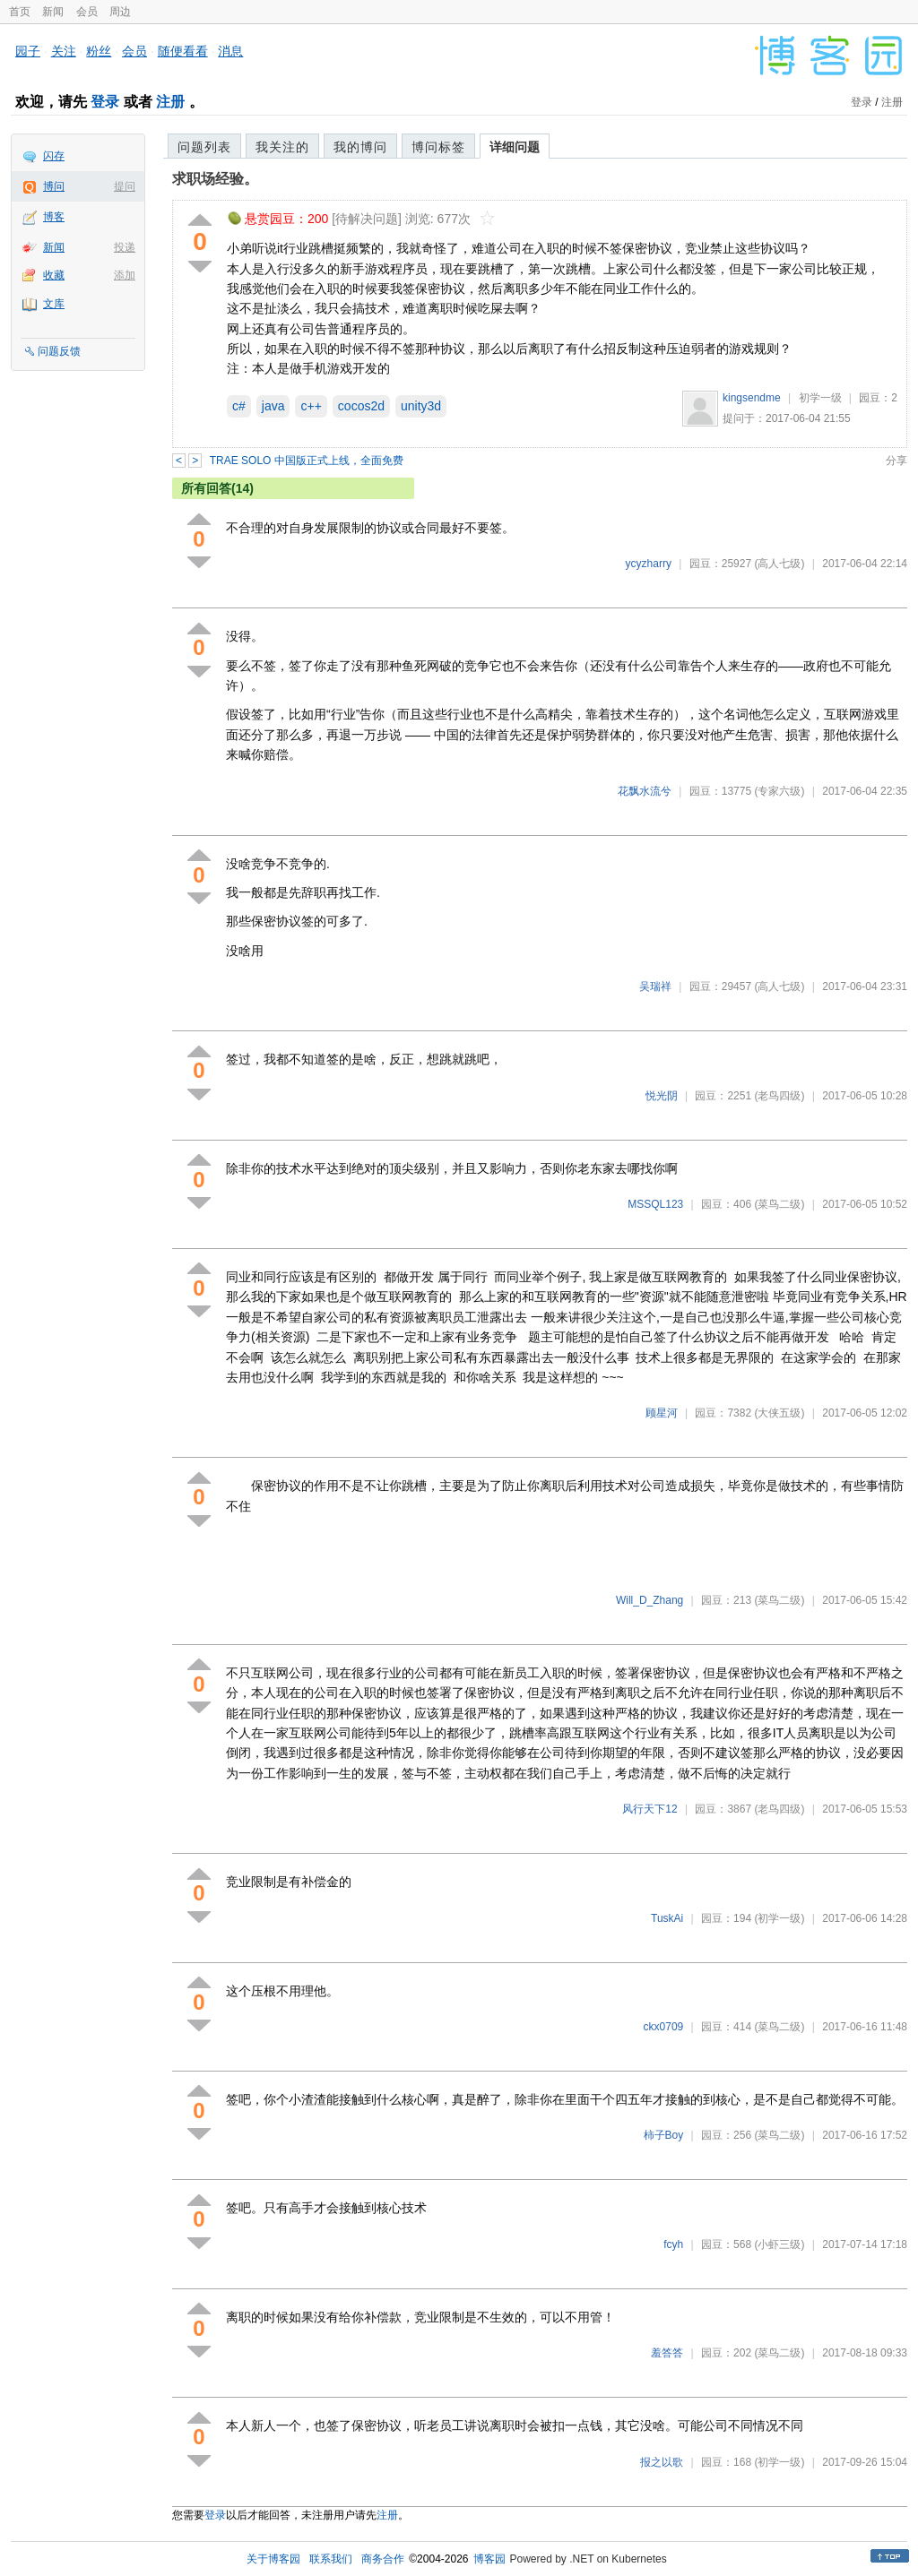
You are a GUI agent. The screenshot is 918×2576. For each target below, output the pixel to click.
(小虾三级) (779, 2244)
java (273, 406)
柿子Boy (664, 2135)
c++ (310, 406)
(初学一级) (779, 1918)
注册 (170, 101)
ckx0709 (664, 2026)
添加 (124, 275)
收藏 (54, 275)
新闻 (53, 11)
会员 (87, 11)
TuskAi (667, 1918)
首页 (19, 11)
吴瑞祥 (655, 986)
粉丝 (98, 51)
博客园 (489, 2559)
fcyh (673, 2244)
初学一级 (820, 398)
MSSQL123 (655, 1204)
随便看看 (183, 51)
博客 (54, 217)
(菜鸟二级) (779, 1204)
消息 (230, 51)
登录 (105, 101)
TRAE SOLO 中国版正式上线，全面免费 (306, 460)
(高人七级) (779, 563)
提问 (124, 186)
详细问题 (514, 147)
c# (239, 406)
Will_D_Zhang (649, 1600)
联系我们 (330, 2559)
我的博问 (360, 147)
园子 (27, 51)
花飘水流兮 (644, 791)
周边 (120, 11)
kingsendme (752, 398)
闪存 (54, 156)
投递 (124, 247)
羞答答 (667, 2353)
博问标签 (438, 147)
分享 (896, 460)
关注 (63, 51)
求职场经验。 (215, 178)
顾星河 (661, 1413)
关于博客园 (273, 2559)
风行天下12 (649, 1809)
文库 (54, 303)
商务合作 (382, 2559)
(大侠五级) (779, 1413)
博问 (54, 186)
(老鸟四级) (779, 1096)
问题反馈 (59, 351)
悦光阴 (661, 1096)
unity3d (421, 406)
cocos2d (361, 406)
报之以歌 (661, 2462)
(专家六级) (779, 791)
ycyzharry (648, 563)
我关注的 (282, 147)
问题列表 (204, 147)
